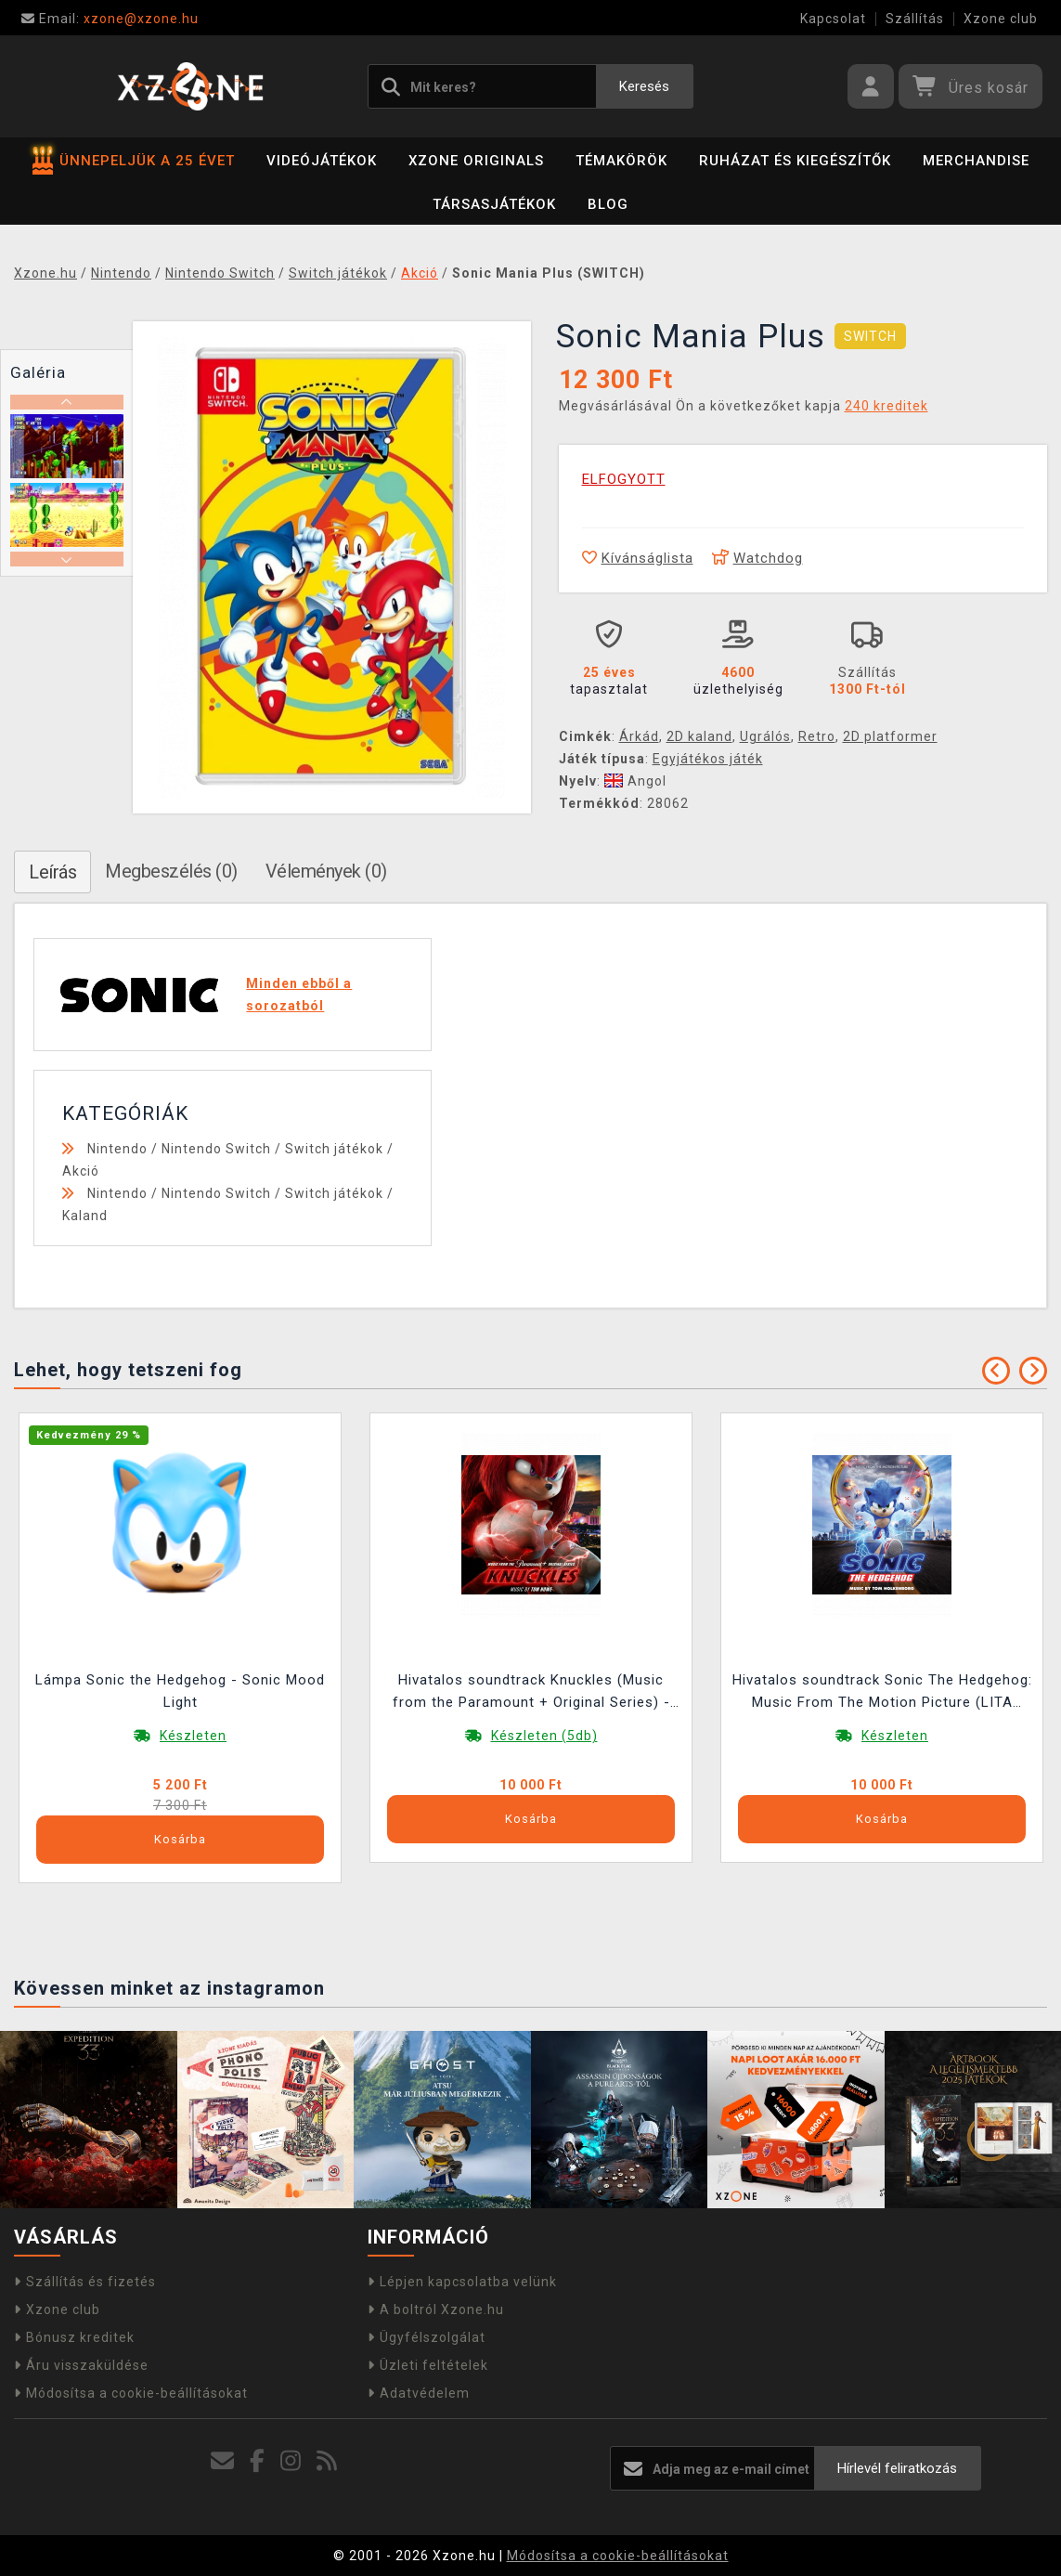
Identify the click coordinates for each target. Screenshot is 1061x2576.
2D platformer (890, 736)
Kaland (85, 1215)
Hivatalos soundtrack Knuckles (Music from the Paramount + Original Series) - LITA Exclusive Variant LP (531, 1693)
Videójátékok (321, 160)
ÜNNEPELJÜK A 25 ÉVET (133, 161)
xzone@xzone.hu (110, 18)
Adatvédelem (419, 2393)
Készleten (193, 1735)
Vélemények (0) (326, 871)
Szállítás (915, 18)
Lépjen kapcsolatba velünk (462, 2281)
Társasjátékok (494, 204)
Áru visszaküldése (81, 2365)
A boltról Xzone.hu (436, 2309)
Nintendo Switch (216, 1148)
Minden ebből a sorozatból (299, 994)
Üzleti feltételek (428, 2365)
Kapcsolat (833, 18)
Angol (635, 781)
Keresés (644, 86)
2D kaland (699, 736)
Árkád (639, 736)
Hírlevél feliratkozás (897, 2468)
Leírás (52, 872)
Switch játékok (334, 1148)
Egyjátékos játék (708, 758)
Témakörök (621, 160)
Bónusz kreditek (74, 2337)
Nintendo (117, 1148)
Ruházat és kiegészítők (795, 160)
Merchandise (976, 160)
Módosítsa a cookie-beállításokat (131, 2393)
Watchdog (757, 558)
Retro (816, 736)
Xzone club (1001, 18)
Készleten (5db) (544, 1735)
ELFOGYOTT (624, 479)
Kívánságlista (637, 558)
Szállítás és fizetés (85, 2281)
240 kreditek (886, 405)
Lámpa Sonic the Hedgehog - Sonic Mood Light (180, 1691)
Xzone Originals (476, 160)
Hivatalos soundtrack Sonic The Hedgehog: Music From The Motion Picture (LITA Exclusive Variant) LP (882, 1693)
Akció (80, 1171)
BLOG (608, 204)
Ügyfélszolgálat (426, 2337)
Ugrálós (765, 736)
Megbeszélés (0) (171, 871)
